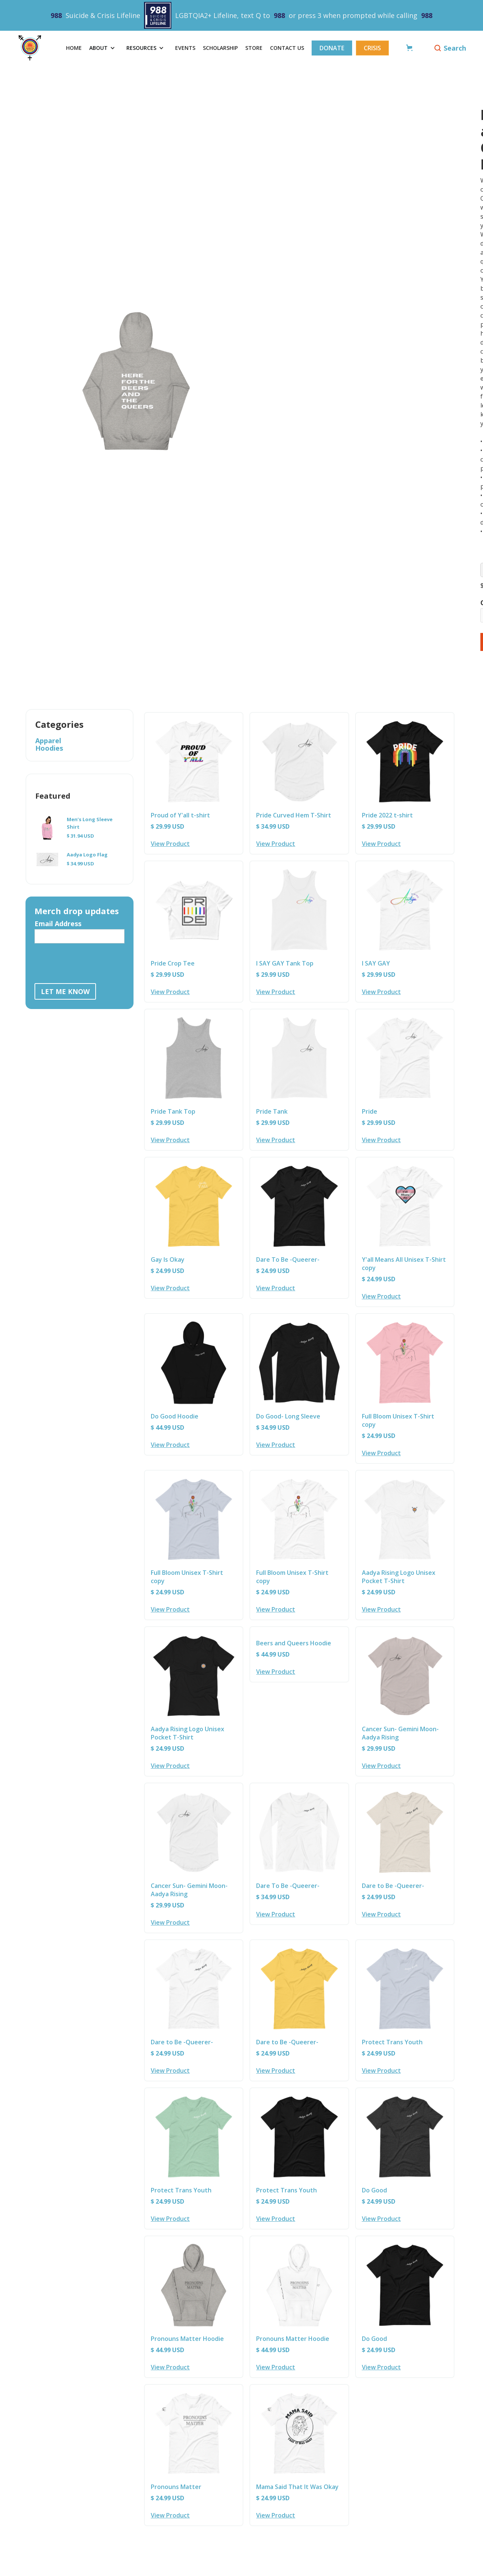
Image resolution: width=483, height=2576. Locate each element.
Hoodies (49, 748)
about (98, 47)
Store (253, 47)
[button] (104, 48)
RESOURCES (141, 47)
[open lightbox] (272, 306)
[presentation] (91, 961)
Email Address (57, 923)
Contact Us (287, 47)
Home (74, 47)
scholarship (220, 47)
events (185, 47)
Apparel (48, 740)
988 (56, 15)
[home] (35, 48)
